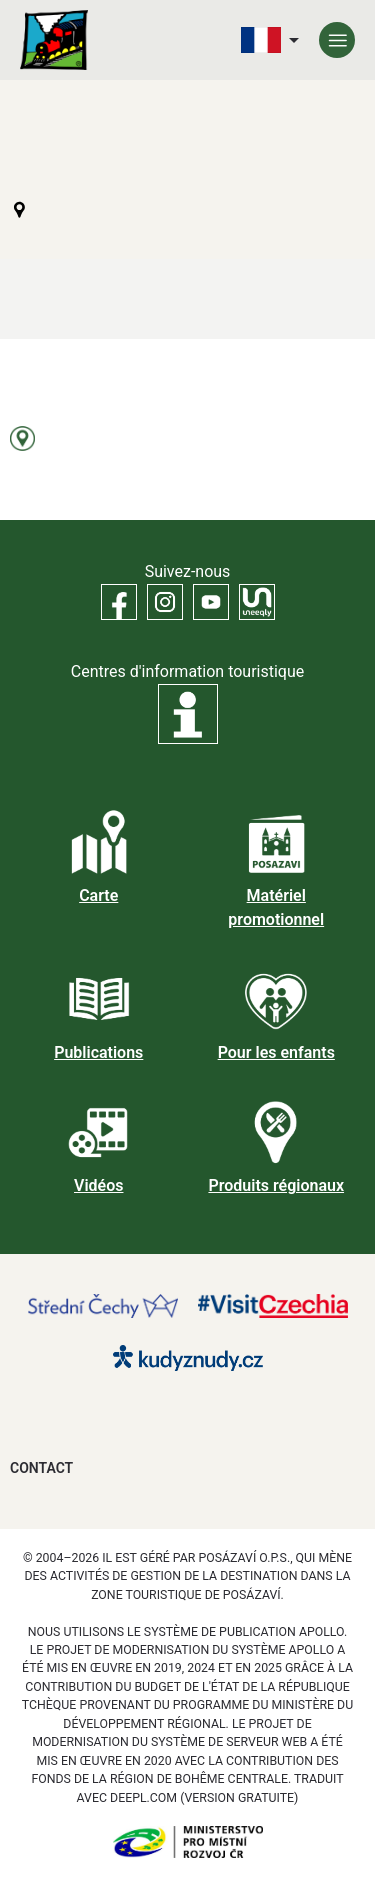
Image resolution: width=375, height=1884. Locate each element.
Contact (41, 1468)
